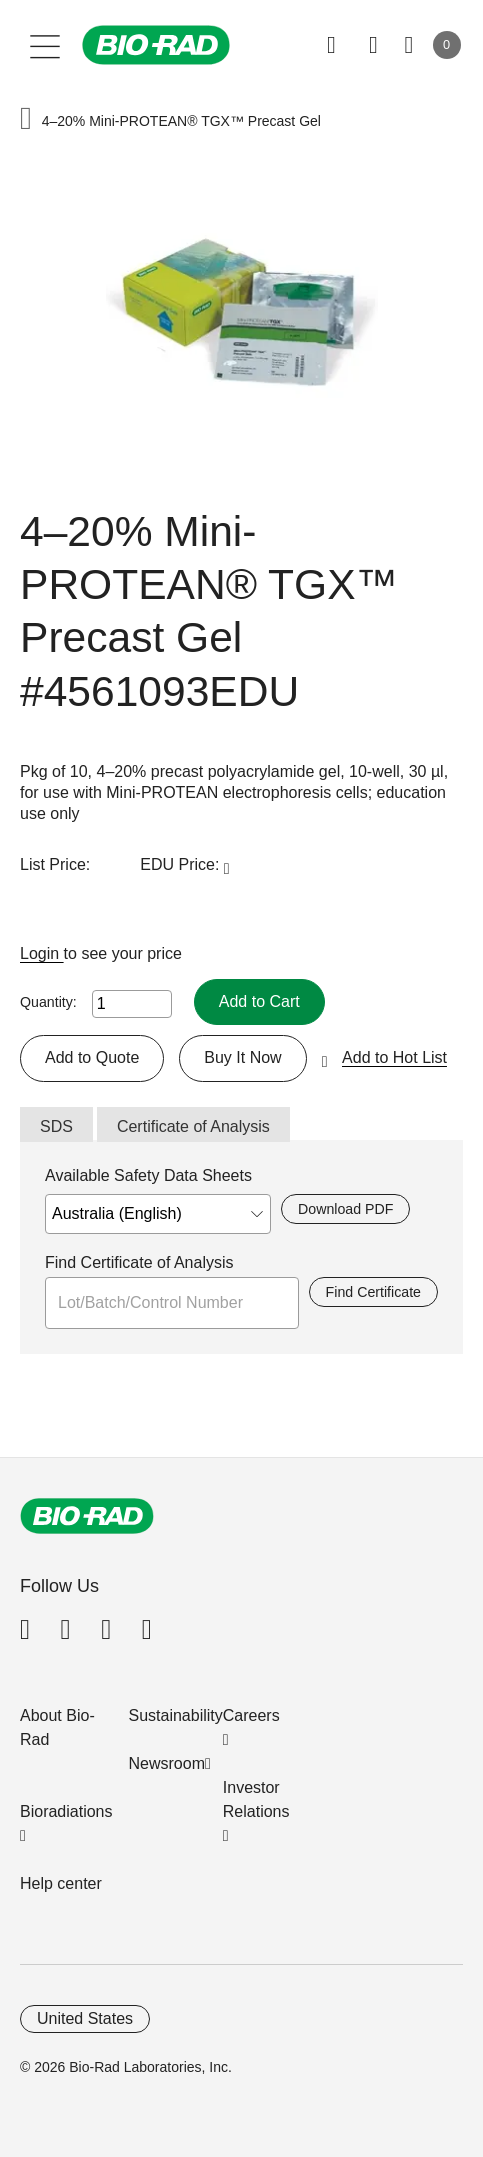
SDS (56, 1126)
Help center (61, 1883)
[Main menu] (45, 45)
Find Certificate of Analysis (139, 1262)
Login (42, 953)
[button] (26, 120)
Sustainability (176, 1715)
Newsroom (167, 1763)
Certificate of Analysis (193, 1126)
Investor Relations (256, 1799)
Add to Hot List (394, 1057)
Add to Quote (92, 1057)
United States (85, 2018)
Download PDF (345, 1209)
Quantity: (48, 1002)
